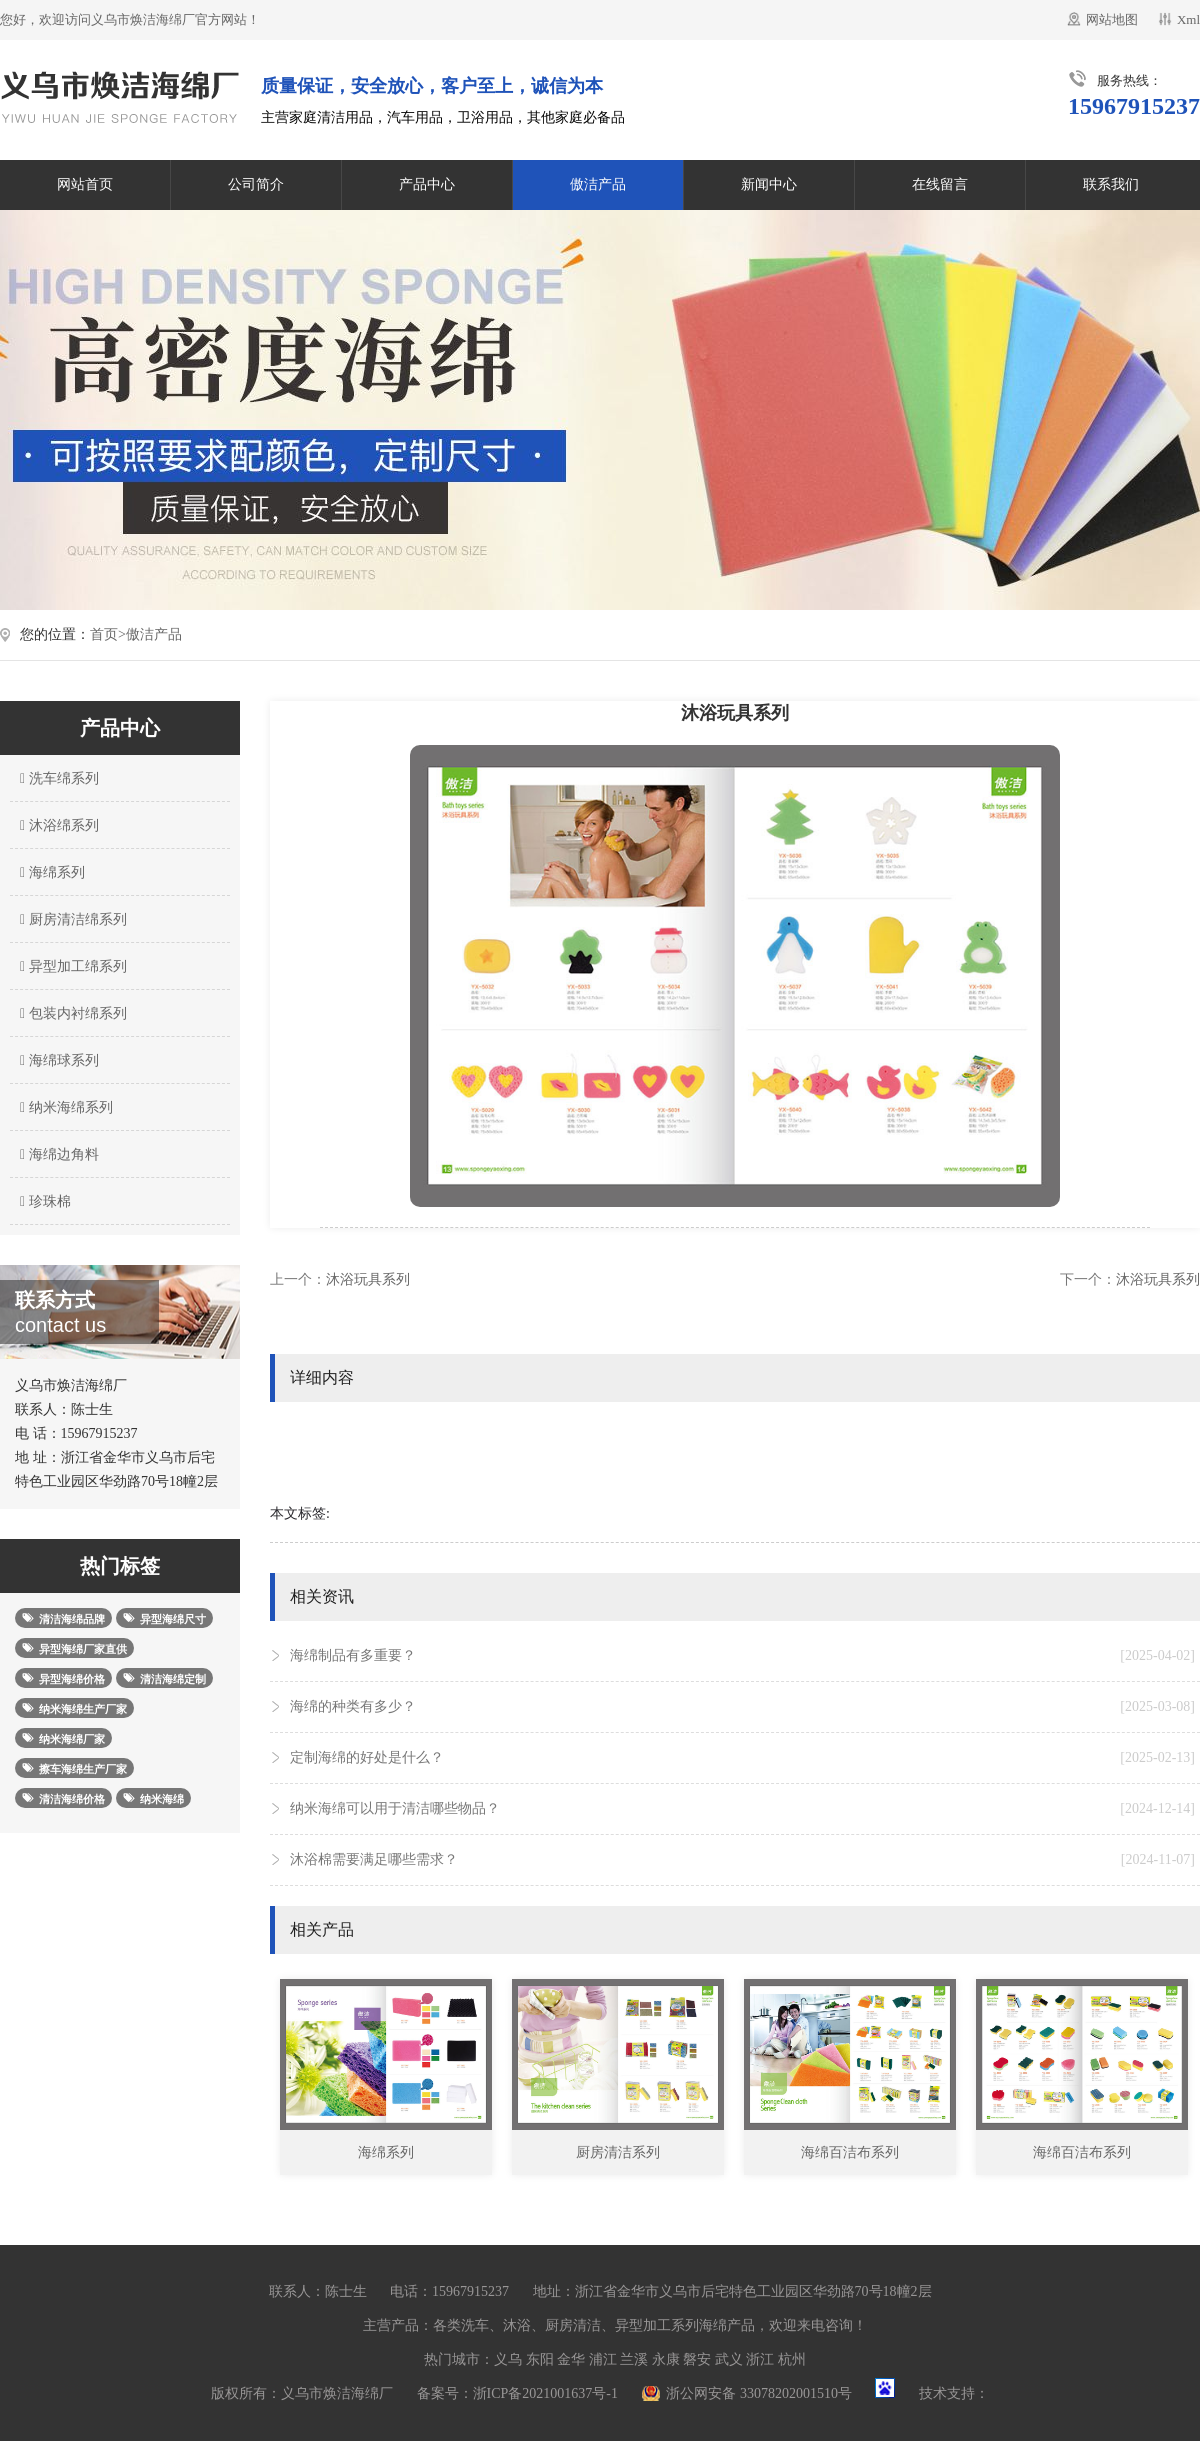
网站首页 (85, 184)
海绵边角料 (57, 1154)
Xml (1188, 19)
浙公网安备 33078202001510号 (759, 2393)
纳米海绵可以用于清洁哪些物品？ (742, 1809)
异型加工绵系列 (71, 966)
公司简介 (256, 184)
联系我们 (1111, 184)
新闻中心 (769, 184)
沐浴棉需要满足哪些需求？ (742, 1860)
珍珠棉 (43, 1201)
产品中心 (427, 184)
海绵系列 (50, 872)
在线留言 (940, 184)
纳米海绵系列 (64, 1107)
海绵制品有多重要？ (742, 1656)
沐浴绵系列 (57, 825)
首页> (108, 634)
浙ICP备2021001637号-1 (545, 2393)
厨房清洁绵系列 (71, 919)
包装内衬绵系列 (71, 1013)
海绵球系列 (57, 1060)
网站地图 (1112, 19)
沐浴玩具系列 (368, 1279)
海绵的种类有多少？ (742, 1707)
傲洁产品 (598, 184)
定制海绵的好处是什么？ (742, 1758)
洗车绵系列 (57, 778)
